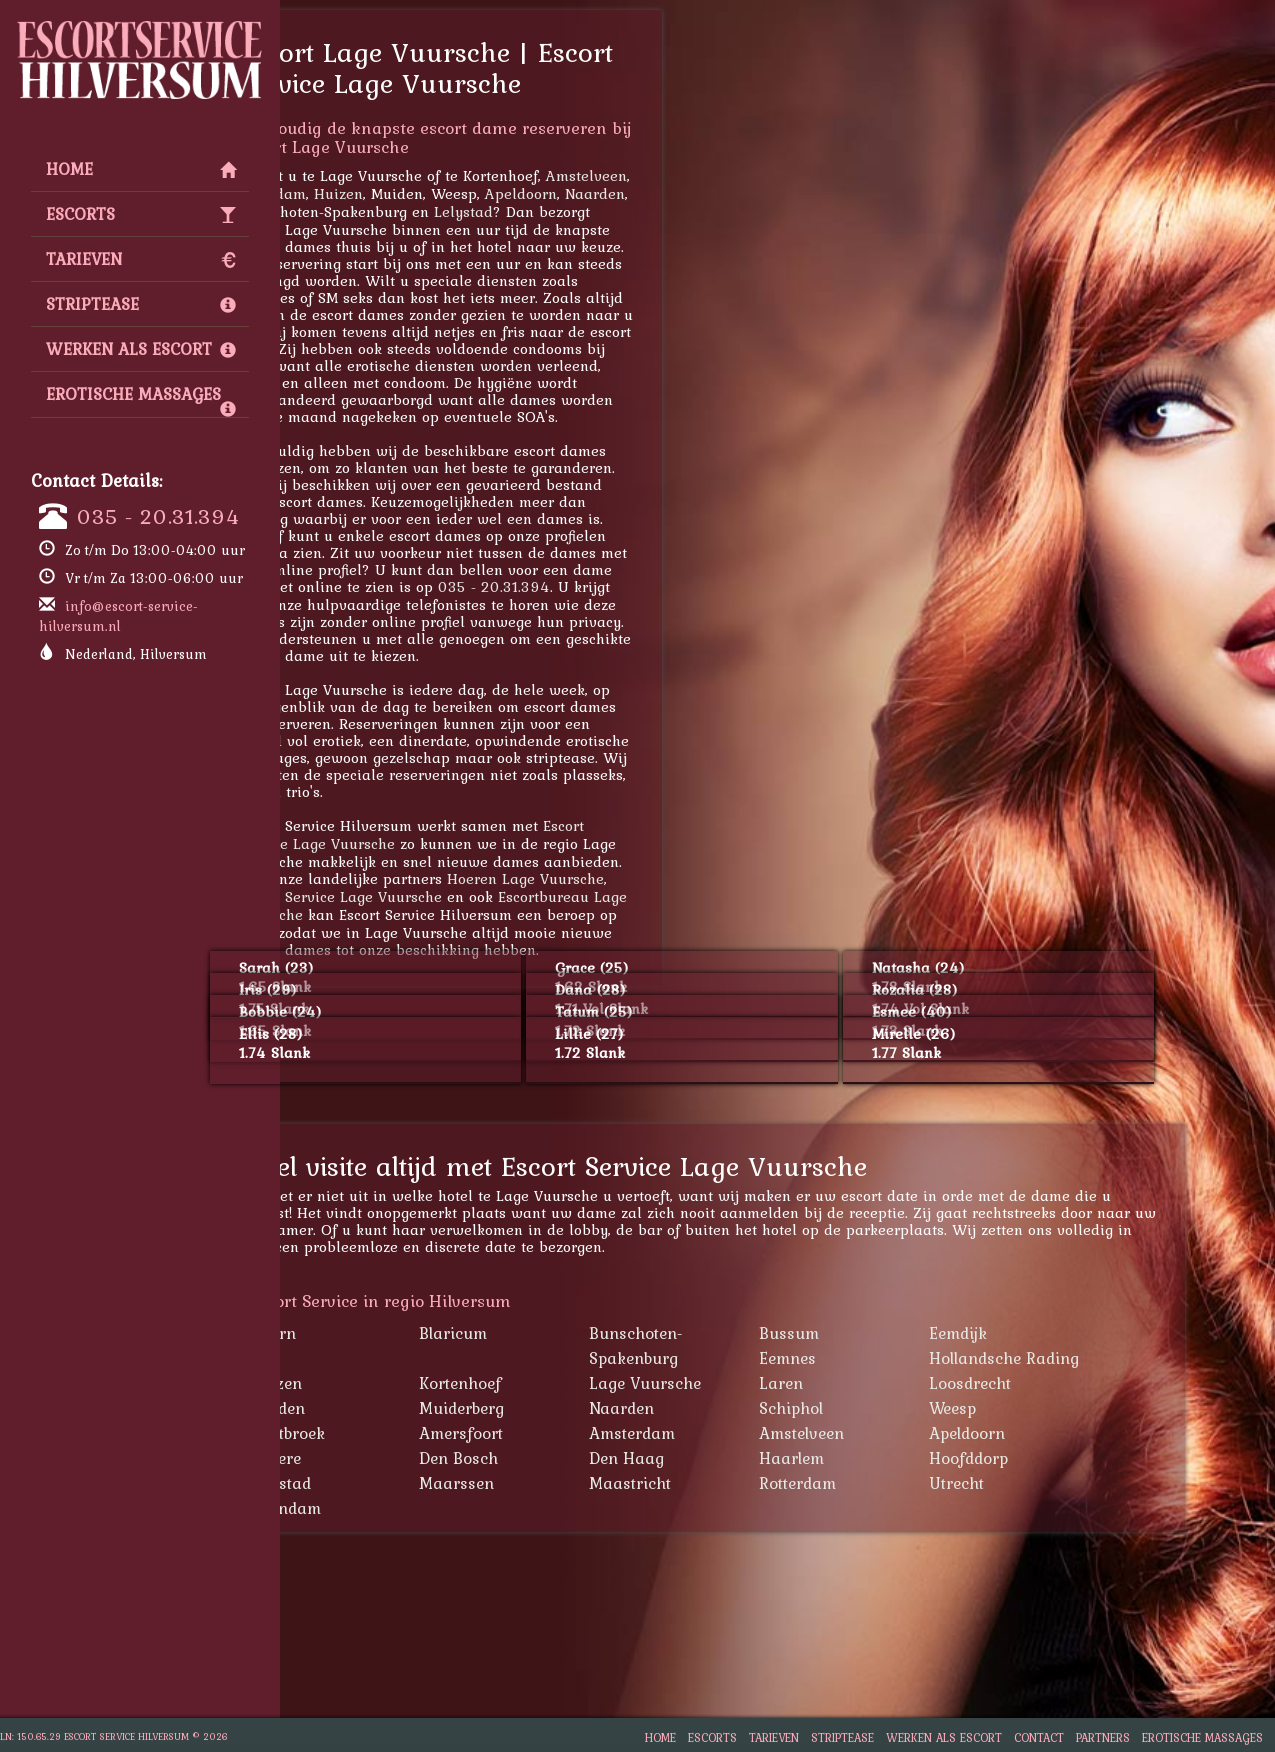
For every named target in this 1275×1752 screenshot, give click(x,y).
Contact (1039, 1737)
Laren (881, 1383)
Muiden (377, 1408)
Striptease (141, 304)
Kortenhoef (560, 1383)
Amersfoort (561, 1433)
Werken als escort (141, 349)
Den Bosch (558, 1458)
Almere (375, 1458)
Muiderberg (561, 1408)
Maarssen (556, 1483)
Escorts (141, 214)
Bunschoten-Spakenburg (736, 1345)
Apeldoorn (621, 193)
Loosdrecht (1070, 1383)
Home (141, 169)
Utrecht (1056, 1483)
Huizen (438, 193)
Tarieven (141, 259)
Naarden (695, 193)
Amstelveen (686, 175)
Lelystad (563, 211)
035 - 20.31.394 (158, 516)
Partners (1103, 1737)
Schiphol (891, 1408)
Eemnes (887, 1358)
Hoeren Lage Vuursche (625, 878)
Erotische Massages (141, 399)
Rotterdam (897, 1483)
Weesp (1052, 1408)
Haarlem (891, 1458)
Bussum (889, 1333)
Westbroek (387, 1433)
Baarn (372, 1333)
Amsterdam (732, 1433)
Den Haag (726, 1458)
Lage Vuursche (745, 1383)
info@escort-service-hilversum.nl (118, 616)
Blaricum (553, 1333)
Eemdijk (1058, 1333)
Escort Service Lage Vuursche (440, 896)
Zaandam (372, 193)
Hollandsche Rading (1104, 1358)
